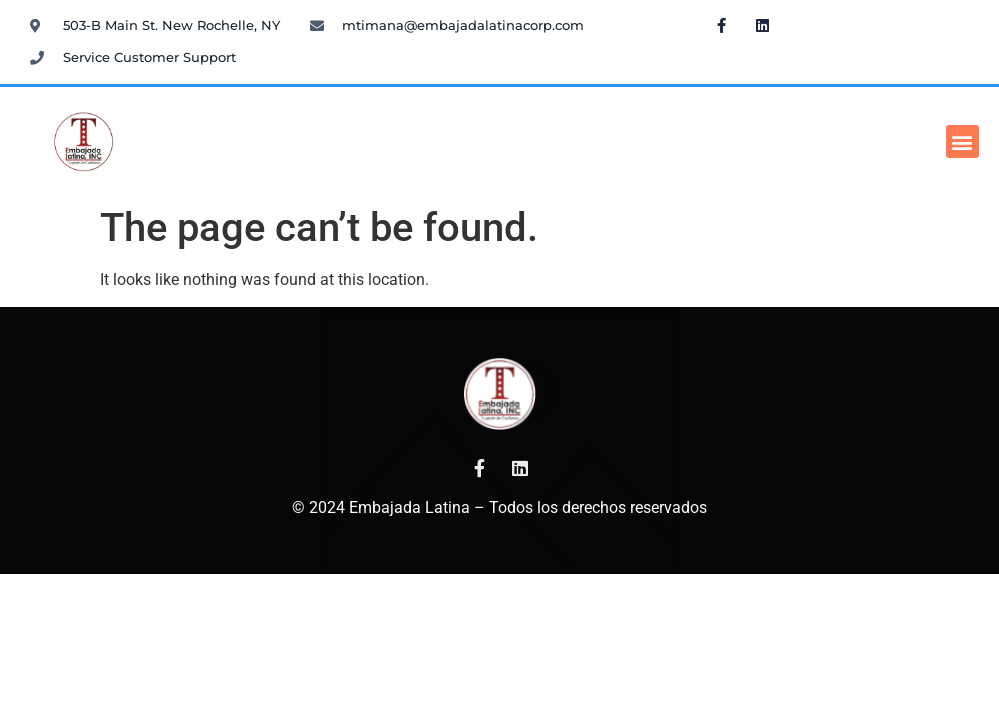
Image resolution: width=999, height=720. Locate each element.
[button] (962, 141)
